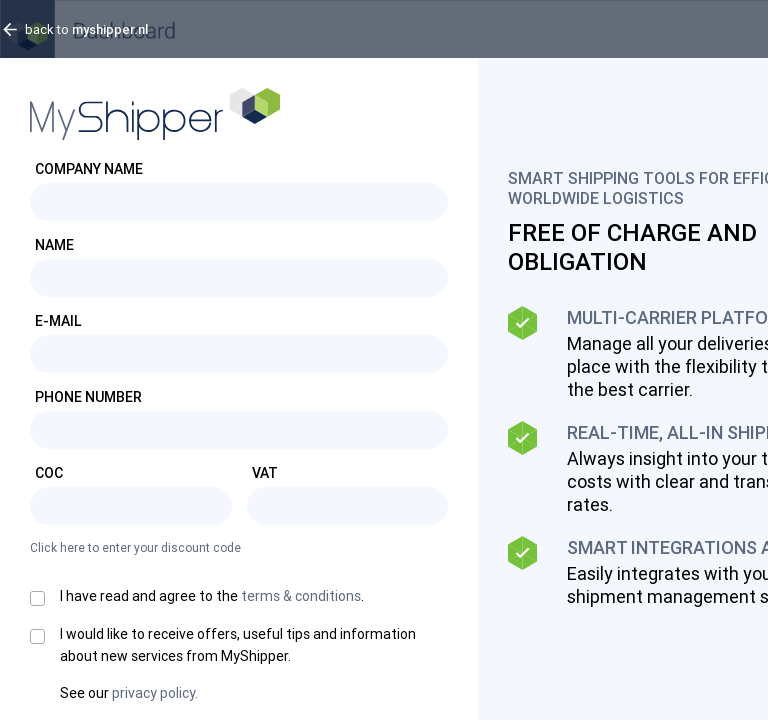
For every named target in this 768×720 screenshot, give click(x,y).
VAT (265, 473)
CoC (49, 473)
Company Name (89, 169)
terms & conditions (301, 596)
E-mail (58, 321)
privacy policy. (155, 693)
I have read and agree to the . (212, 596)
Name (54, 245)
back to (86, 29)
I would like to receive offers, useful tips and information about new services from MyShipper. (238, 645)
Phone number (88, 397)
